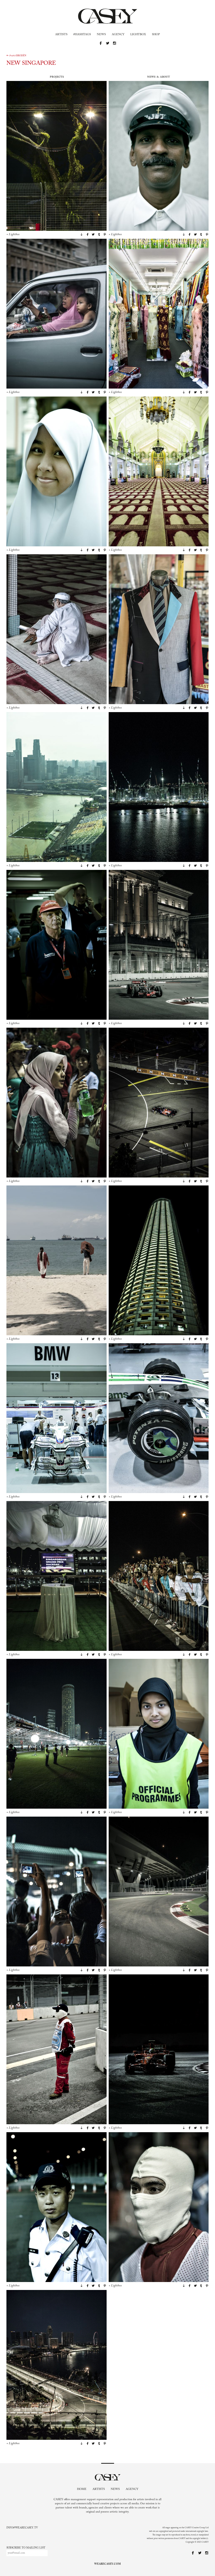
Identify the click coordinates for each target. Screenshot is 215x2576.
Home (82, 2489)
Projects (57, 77)
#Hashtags (82, 34)
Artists (61, 34)
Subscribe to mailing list (25, 2548)
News (101, 34)
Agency (118, 34)
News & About (158, 77)
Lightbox (138, 34)
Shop (156, 34)
